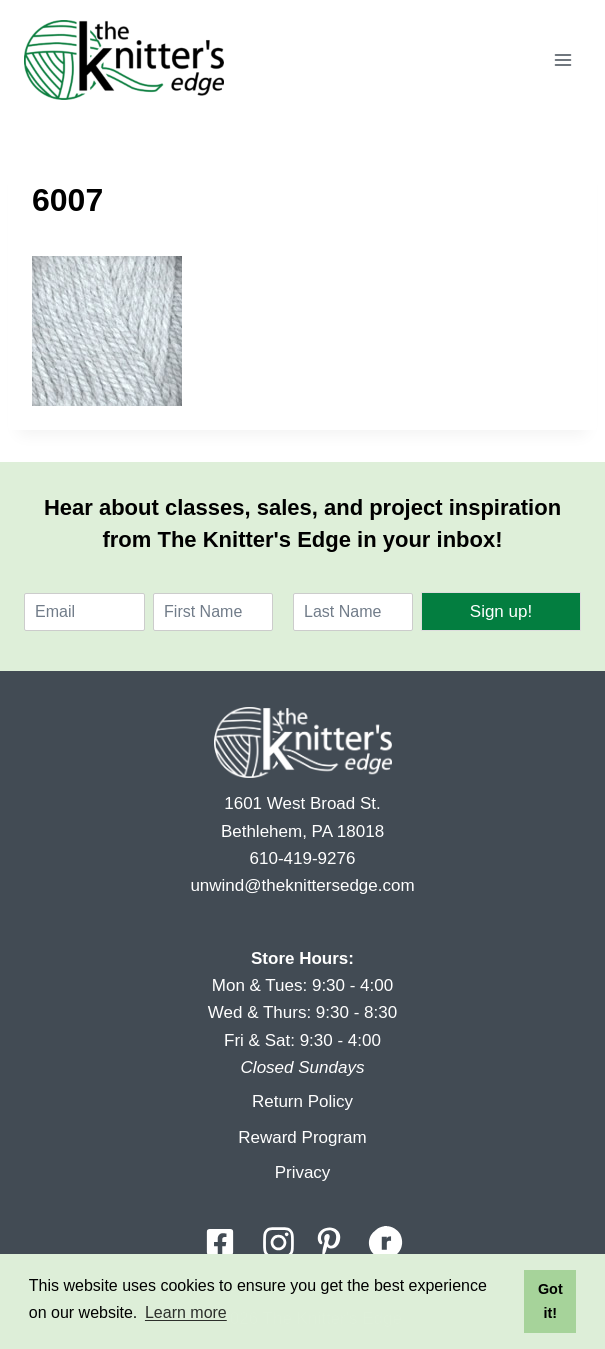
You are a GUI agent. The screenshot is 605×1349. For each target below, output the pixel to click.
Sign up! (501, 611)
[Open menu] (562, 59)
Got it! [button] (550, 1301)
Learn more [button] (186, 1312)
